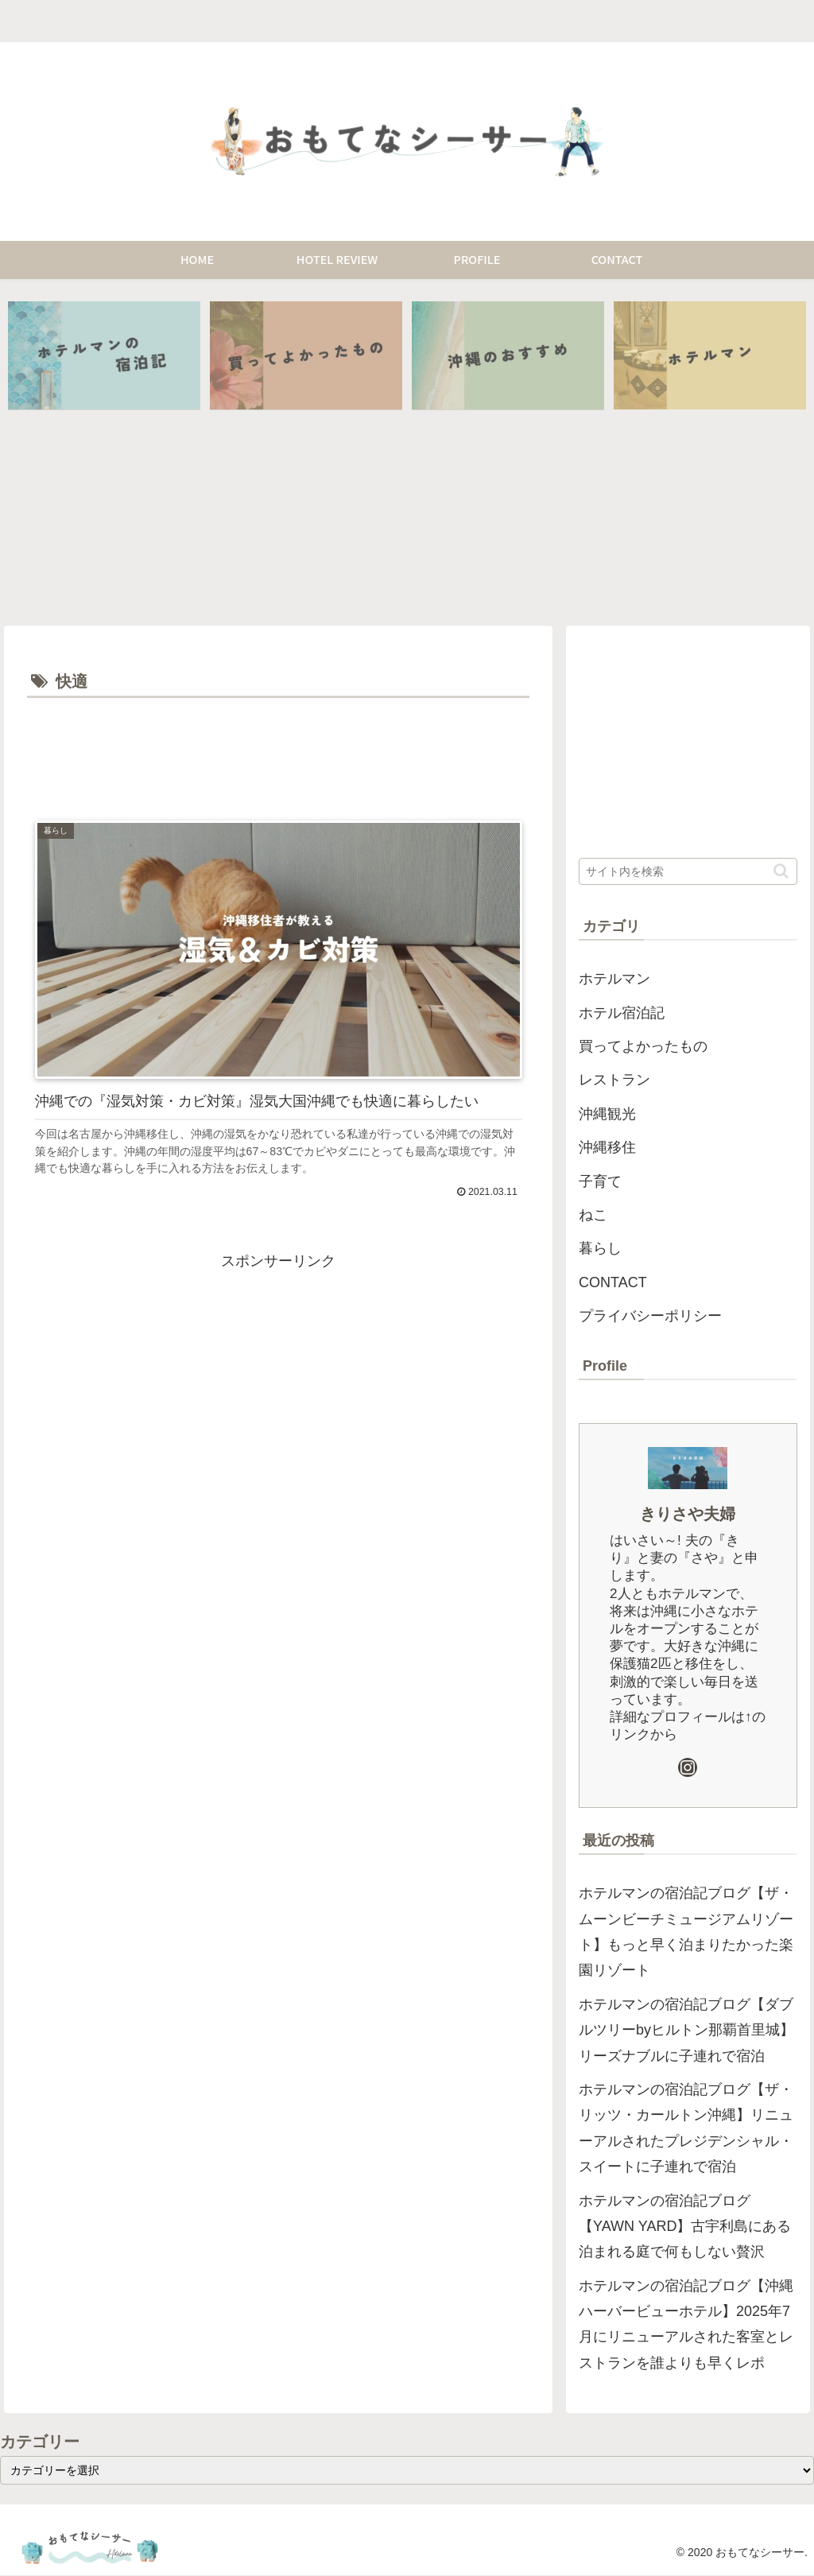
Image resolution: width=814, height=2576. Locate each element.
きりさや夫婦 (687, 1514)
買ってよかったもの (643, 1047)
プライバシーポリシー (650, 1317)
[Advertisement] (278, 751)
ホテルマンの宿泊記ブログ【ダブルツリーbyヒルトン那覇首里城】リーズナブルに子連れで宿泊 (686, 2030)
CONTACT (613, 1283)
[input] (688, 872)
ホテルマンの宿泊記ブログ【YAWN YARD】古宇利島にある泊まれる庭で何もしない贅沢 (685, 2226)
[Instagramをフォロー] (687, 1767)
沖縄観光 (607, 1115)
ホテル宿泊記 (622, 1013)
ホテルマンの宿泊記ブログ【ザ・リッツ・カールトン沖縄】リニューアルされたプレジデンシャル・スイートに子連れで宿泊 (686, 2128)
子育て (600, 1181)
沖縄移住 (607, 1148)
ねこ (593, 1216)
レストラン (614, 1080)
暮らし (600, 1249)
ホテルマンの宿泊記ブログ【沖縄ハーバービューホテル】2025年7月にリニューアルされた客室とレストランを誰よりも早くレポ (686, 2324)
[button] (781, 872)
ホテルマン (614, 979)
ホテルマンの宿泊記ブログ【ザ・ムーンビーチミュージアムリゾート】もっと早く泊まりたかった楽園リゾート (686, 1932)
